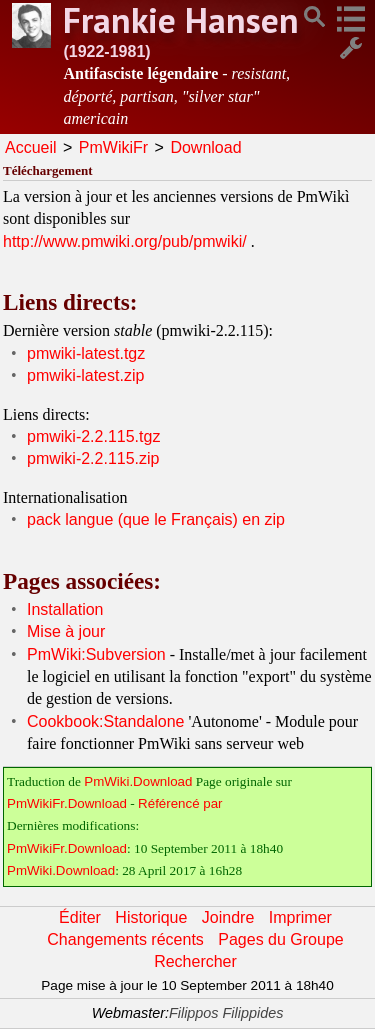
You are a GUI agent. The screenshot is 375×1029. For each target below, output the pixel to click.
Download (205, 147)
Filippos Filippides (226, 1013)
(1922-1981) (106, 51)
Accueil (31, 147)
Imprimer (300, 917)
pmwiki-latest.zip (85, 375)
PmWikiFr (113, 147)
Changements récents (125, 939)
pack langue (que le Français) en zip (156, 519)
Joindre (228, 917)
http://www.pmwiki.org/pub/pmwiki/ (125, 241)
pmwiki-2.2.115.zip (93, 458)
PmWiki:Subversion (96, 654)
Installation (65, 609)
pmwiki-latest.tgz (86, 353)
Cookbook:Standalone (105, 721)
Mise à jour (66, 631)
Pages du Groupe (280, 939)
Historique (151, 917)
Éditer (80, 917)
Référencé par (180, 803)
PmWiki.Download (138, 781)
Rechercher (195, 961)
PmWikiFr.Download (67, 803)
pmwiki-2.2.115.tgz (93, 436)
